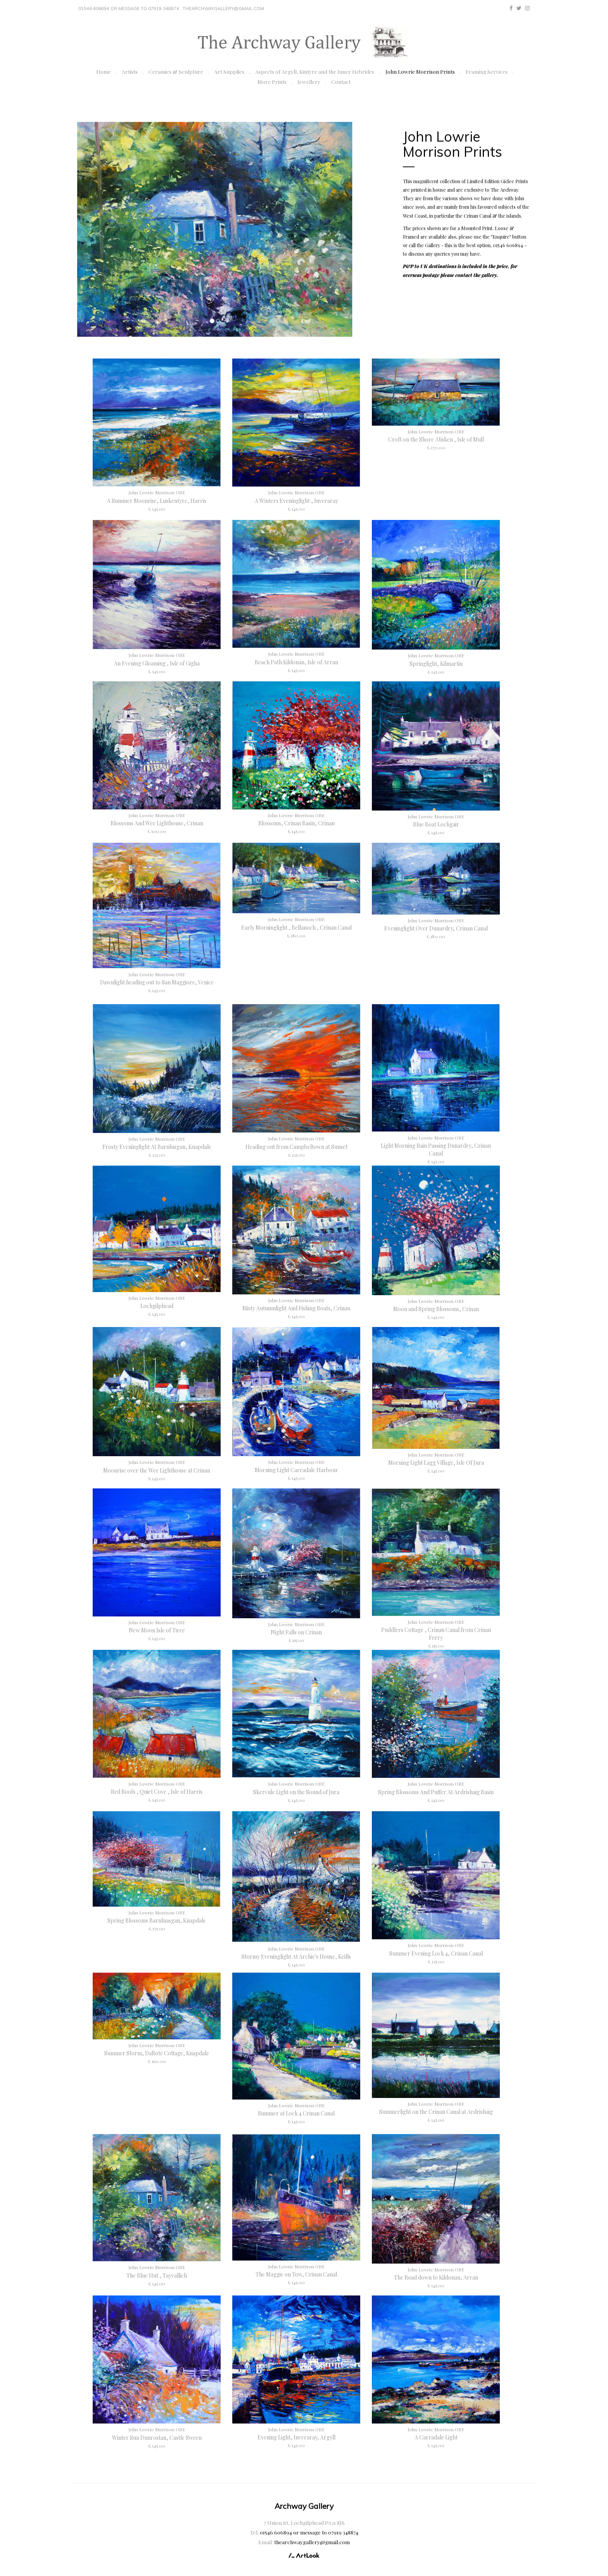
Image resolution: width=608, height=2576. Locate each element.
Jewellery (308, 81)
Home (103, 71)
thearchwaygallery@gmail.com (223, 8)
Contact (341, 81)
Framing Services (487, 71)
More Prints (272, 81)
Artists (130, 71)
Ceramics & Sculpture (176, 71)
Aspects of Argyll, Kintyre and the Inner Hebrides (314, 71)
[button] (98, 229)
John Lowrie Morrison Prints (420, 71)
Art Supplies (229, 71)
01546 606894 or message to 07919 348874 (128, 8)
